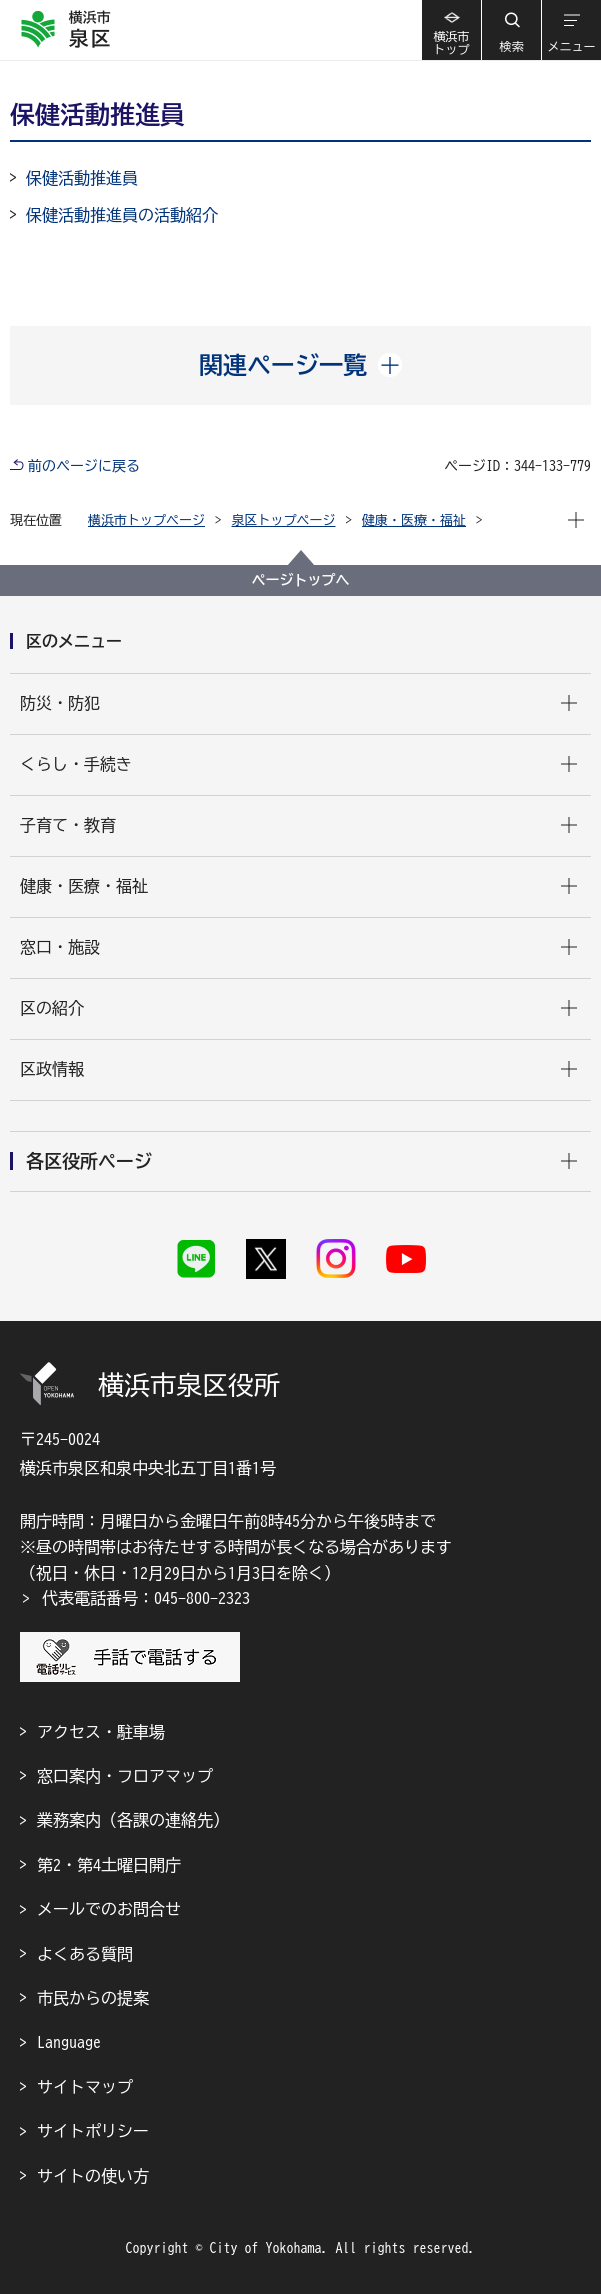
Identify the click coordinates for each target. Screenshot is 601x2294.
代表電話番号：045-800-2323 (146, 1598)
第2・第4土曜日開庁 (109, 1865)
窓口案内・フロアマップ (125, 1776)
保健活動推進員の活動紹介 (122, 215)
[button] (511, 30)
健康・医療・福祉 (414, 520)
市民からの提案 (93, 1998)
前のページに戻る (84, 466)
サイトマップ (85, 2087)
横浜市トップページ (146, 520)
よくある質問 (85, 1954)
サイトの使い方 (93, 2176)
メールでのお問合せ (109, 1909)
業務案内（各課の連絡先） (133, 1820)
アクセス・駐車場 (101, 1732)
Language (69, 2042)
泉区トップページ (284, 520)
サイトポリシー (93, 2131)
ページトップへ (301, 580)
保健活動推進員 (82, 178)
